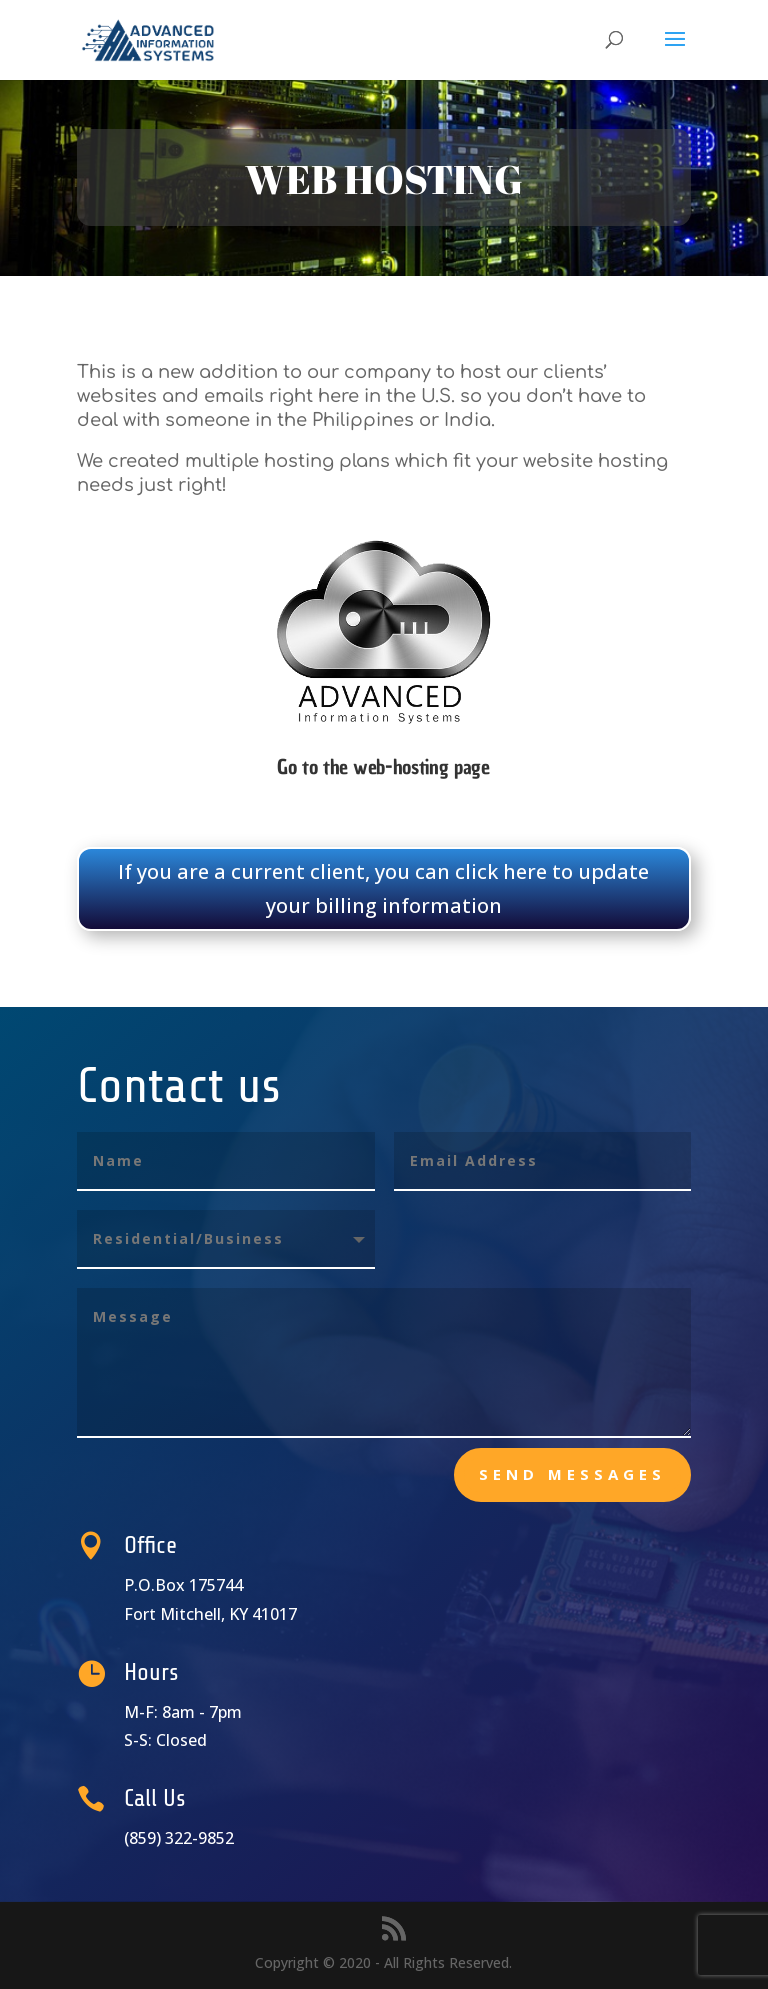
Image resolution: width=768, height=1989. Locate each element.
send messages (572, 1474)
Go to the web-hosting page (383, 767)
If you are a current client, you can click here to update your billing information (383, 888)
